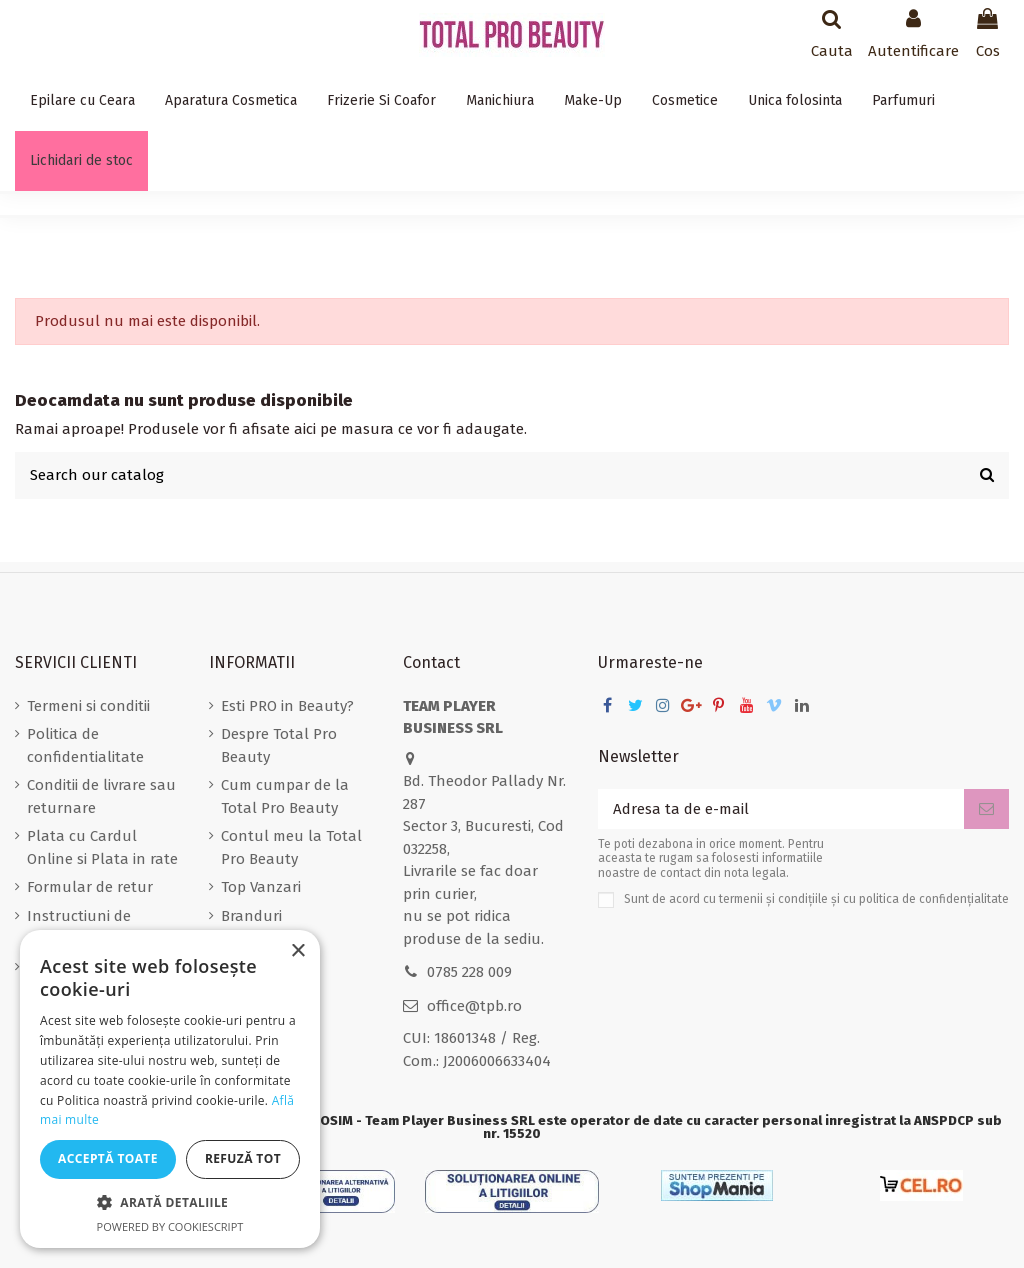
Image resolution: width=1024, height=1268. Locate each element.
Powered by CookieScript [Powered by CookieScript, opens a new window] (170, 1226)
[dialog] (170, 1089)
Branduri (251, 916)
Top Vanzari (261, 887)
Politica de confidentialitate (85, 745)
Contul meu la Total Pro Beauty (291, 847)
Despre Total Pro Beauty (279, 745)
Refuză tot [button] (243, 1158)
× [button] (297, 951)
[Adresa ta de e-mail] (781, 809)
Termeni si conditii (88, 706)
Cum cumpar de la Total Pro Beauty (285, 796)
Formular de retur (90, 887)
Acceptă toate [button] (108, 1158)
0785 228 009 (469, 972)
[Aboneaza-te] (986, 809)
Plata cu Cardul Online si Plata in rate (102, 847)
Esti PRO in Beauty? (287, 706)
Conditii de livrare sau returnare (101, 796)
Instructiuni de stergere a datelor (90, 927)
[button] (170, 1203)
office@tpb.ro (474, 1006)
